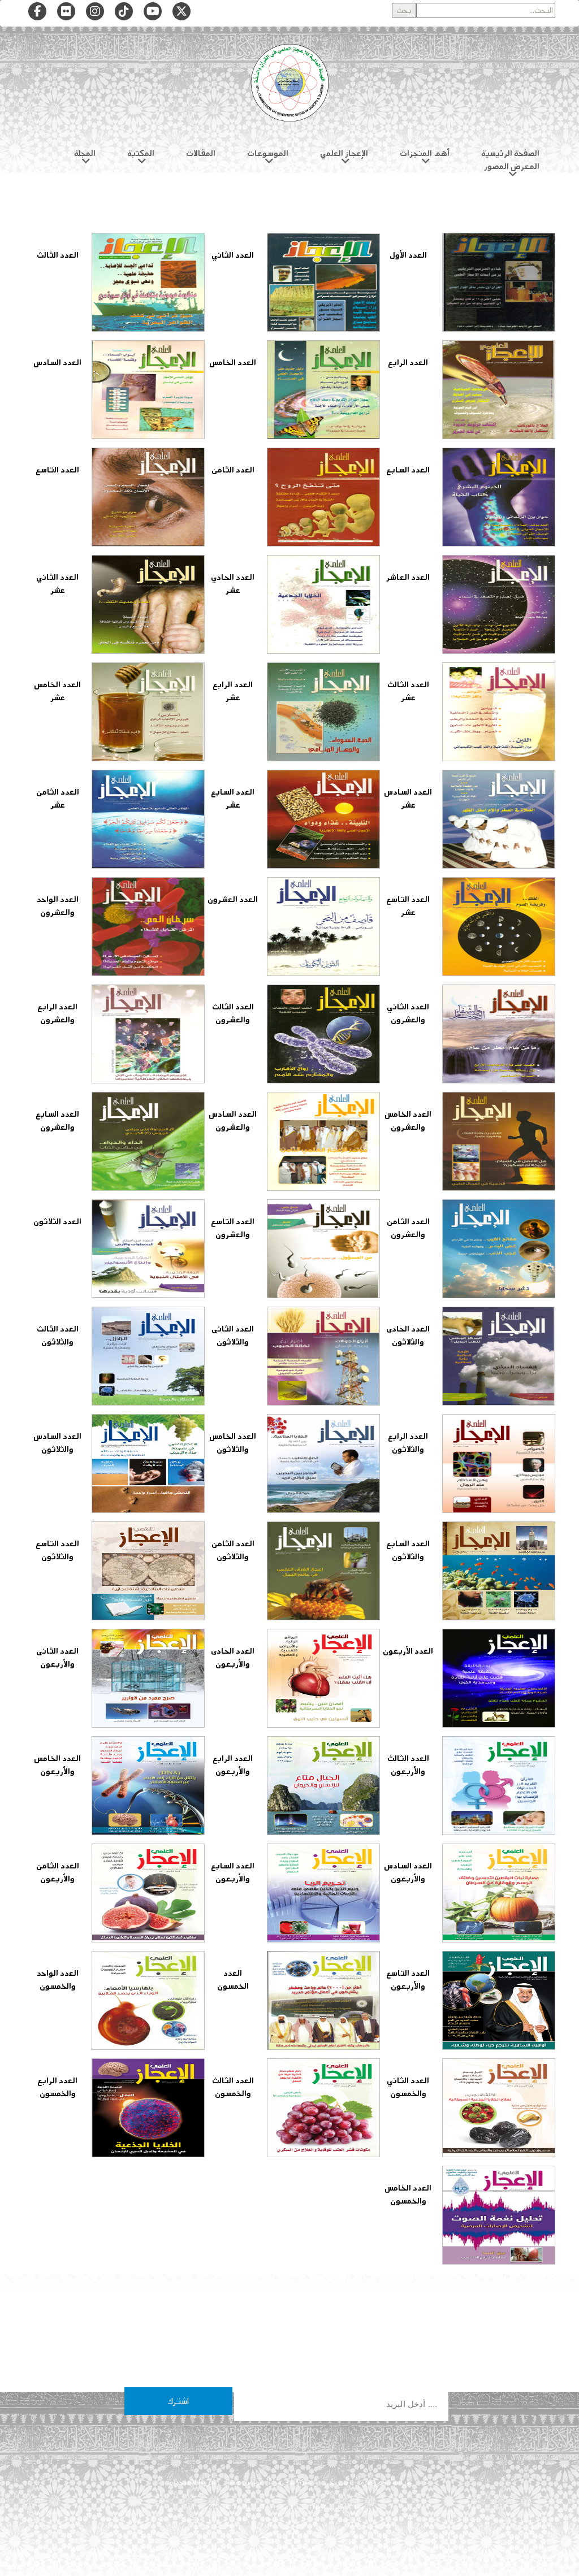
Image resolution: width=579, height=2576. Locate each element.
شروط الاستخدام (191, 2482)
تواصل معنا (244, 2482)
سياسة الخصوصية (385, 2482)
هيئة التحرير (293, 2482)
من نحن (336, 2482)
